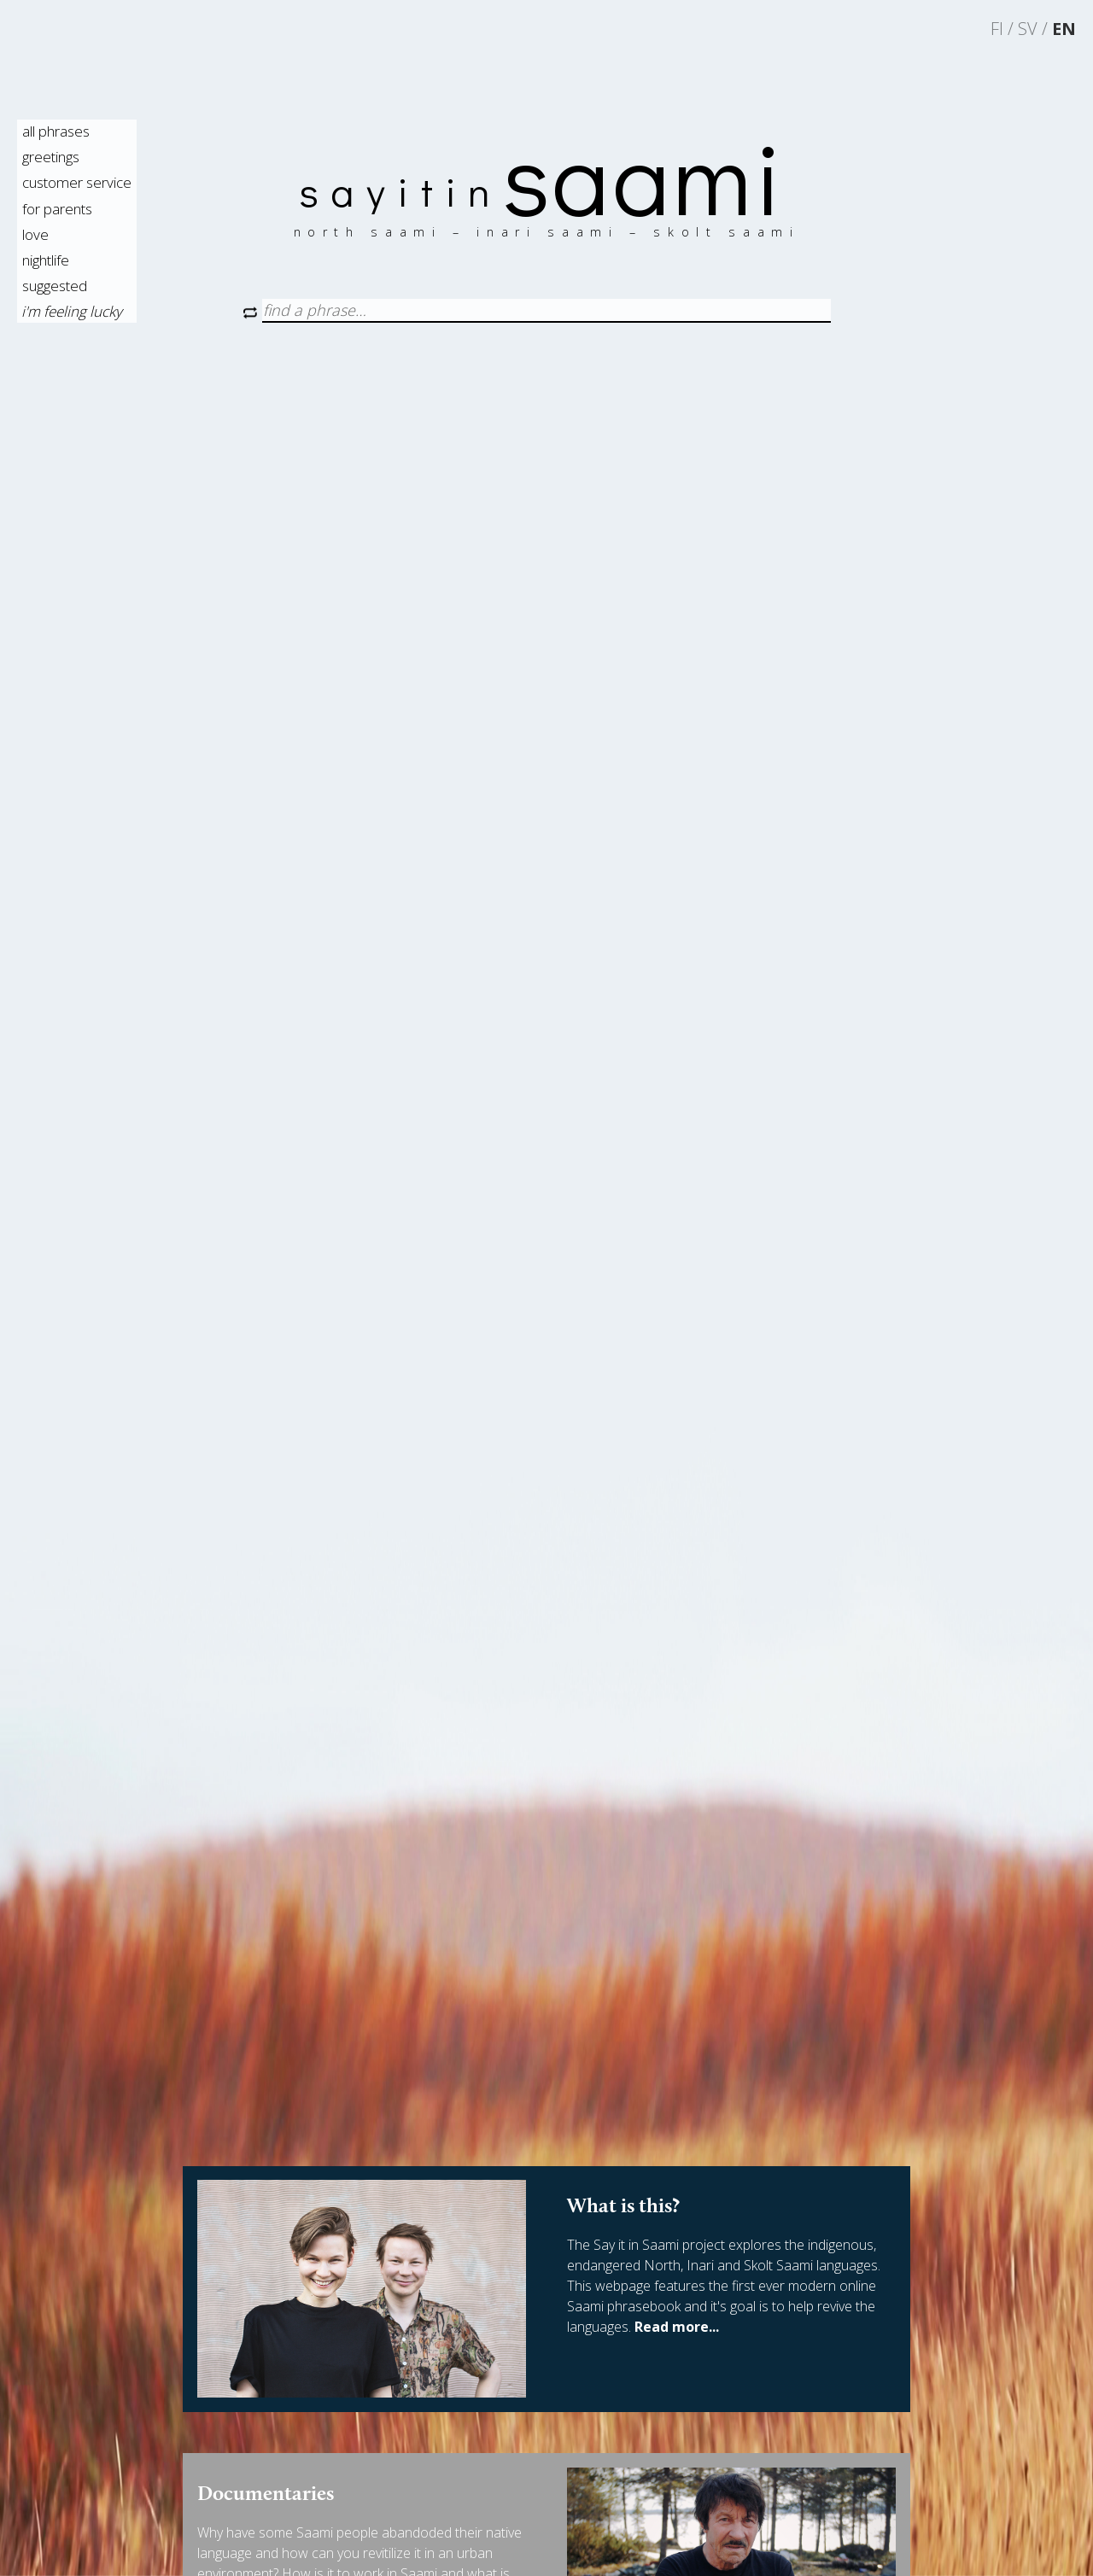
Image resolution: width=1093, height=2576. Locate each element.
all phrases (56, 131)
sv (1027, 28)
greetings (50, 156)
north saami (373, 232)
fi (997, 28)
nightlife (45, 260)
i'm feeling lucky (71, 311)
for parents (57, 209)
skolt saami (726, 232)
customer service (77, 182)
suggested (54, 285)
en (1064, 28)
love (35, 234)
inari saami (552, 232)
